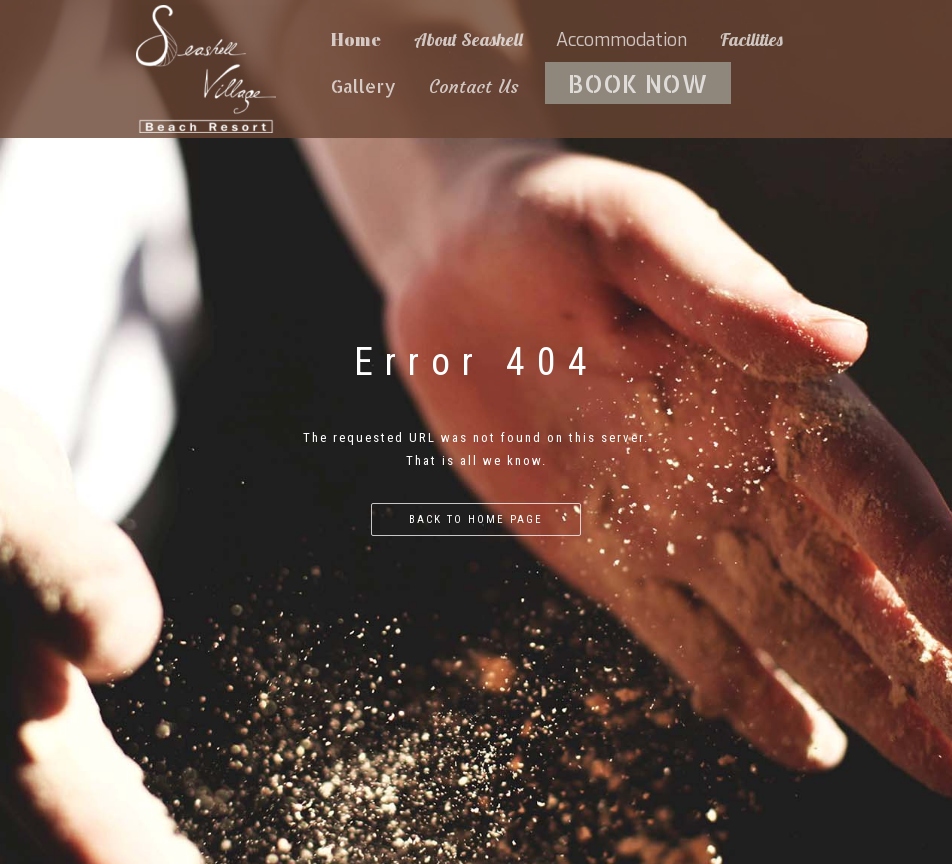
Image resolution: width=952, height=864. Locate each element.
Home (356, 39)
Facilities (751, 39)
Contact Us (474, 86)
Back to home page (476, 519)
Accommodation (621, 40)
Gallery (363, 85)
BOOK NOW (638, 83)
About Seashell (468, 39)
